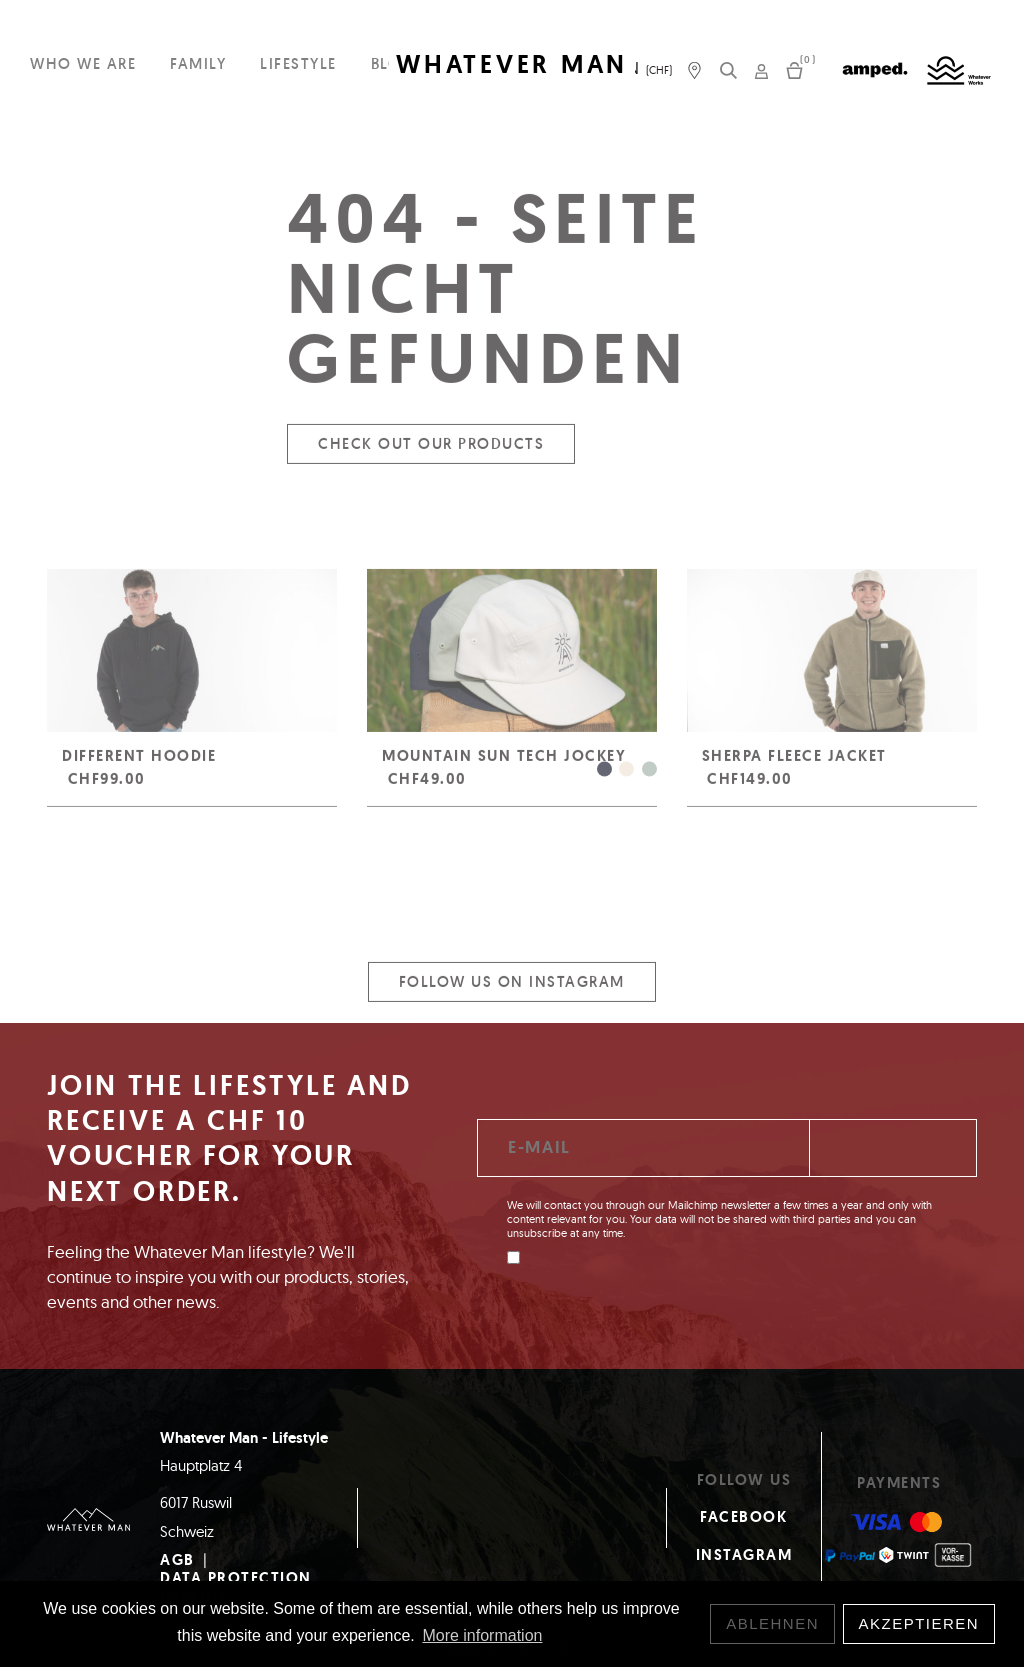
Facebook (743, 1517)
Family (198, 63)
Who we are (83, 63)
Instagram (744, 1555)
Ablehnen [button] (772, 1623)
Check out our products (431, 453)
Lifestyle (298, 63)
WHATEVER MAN (512, 64)
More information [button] (482, 1635)
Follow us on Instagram (512, 991)
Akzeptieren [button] (919, 1623)
